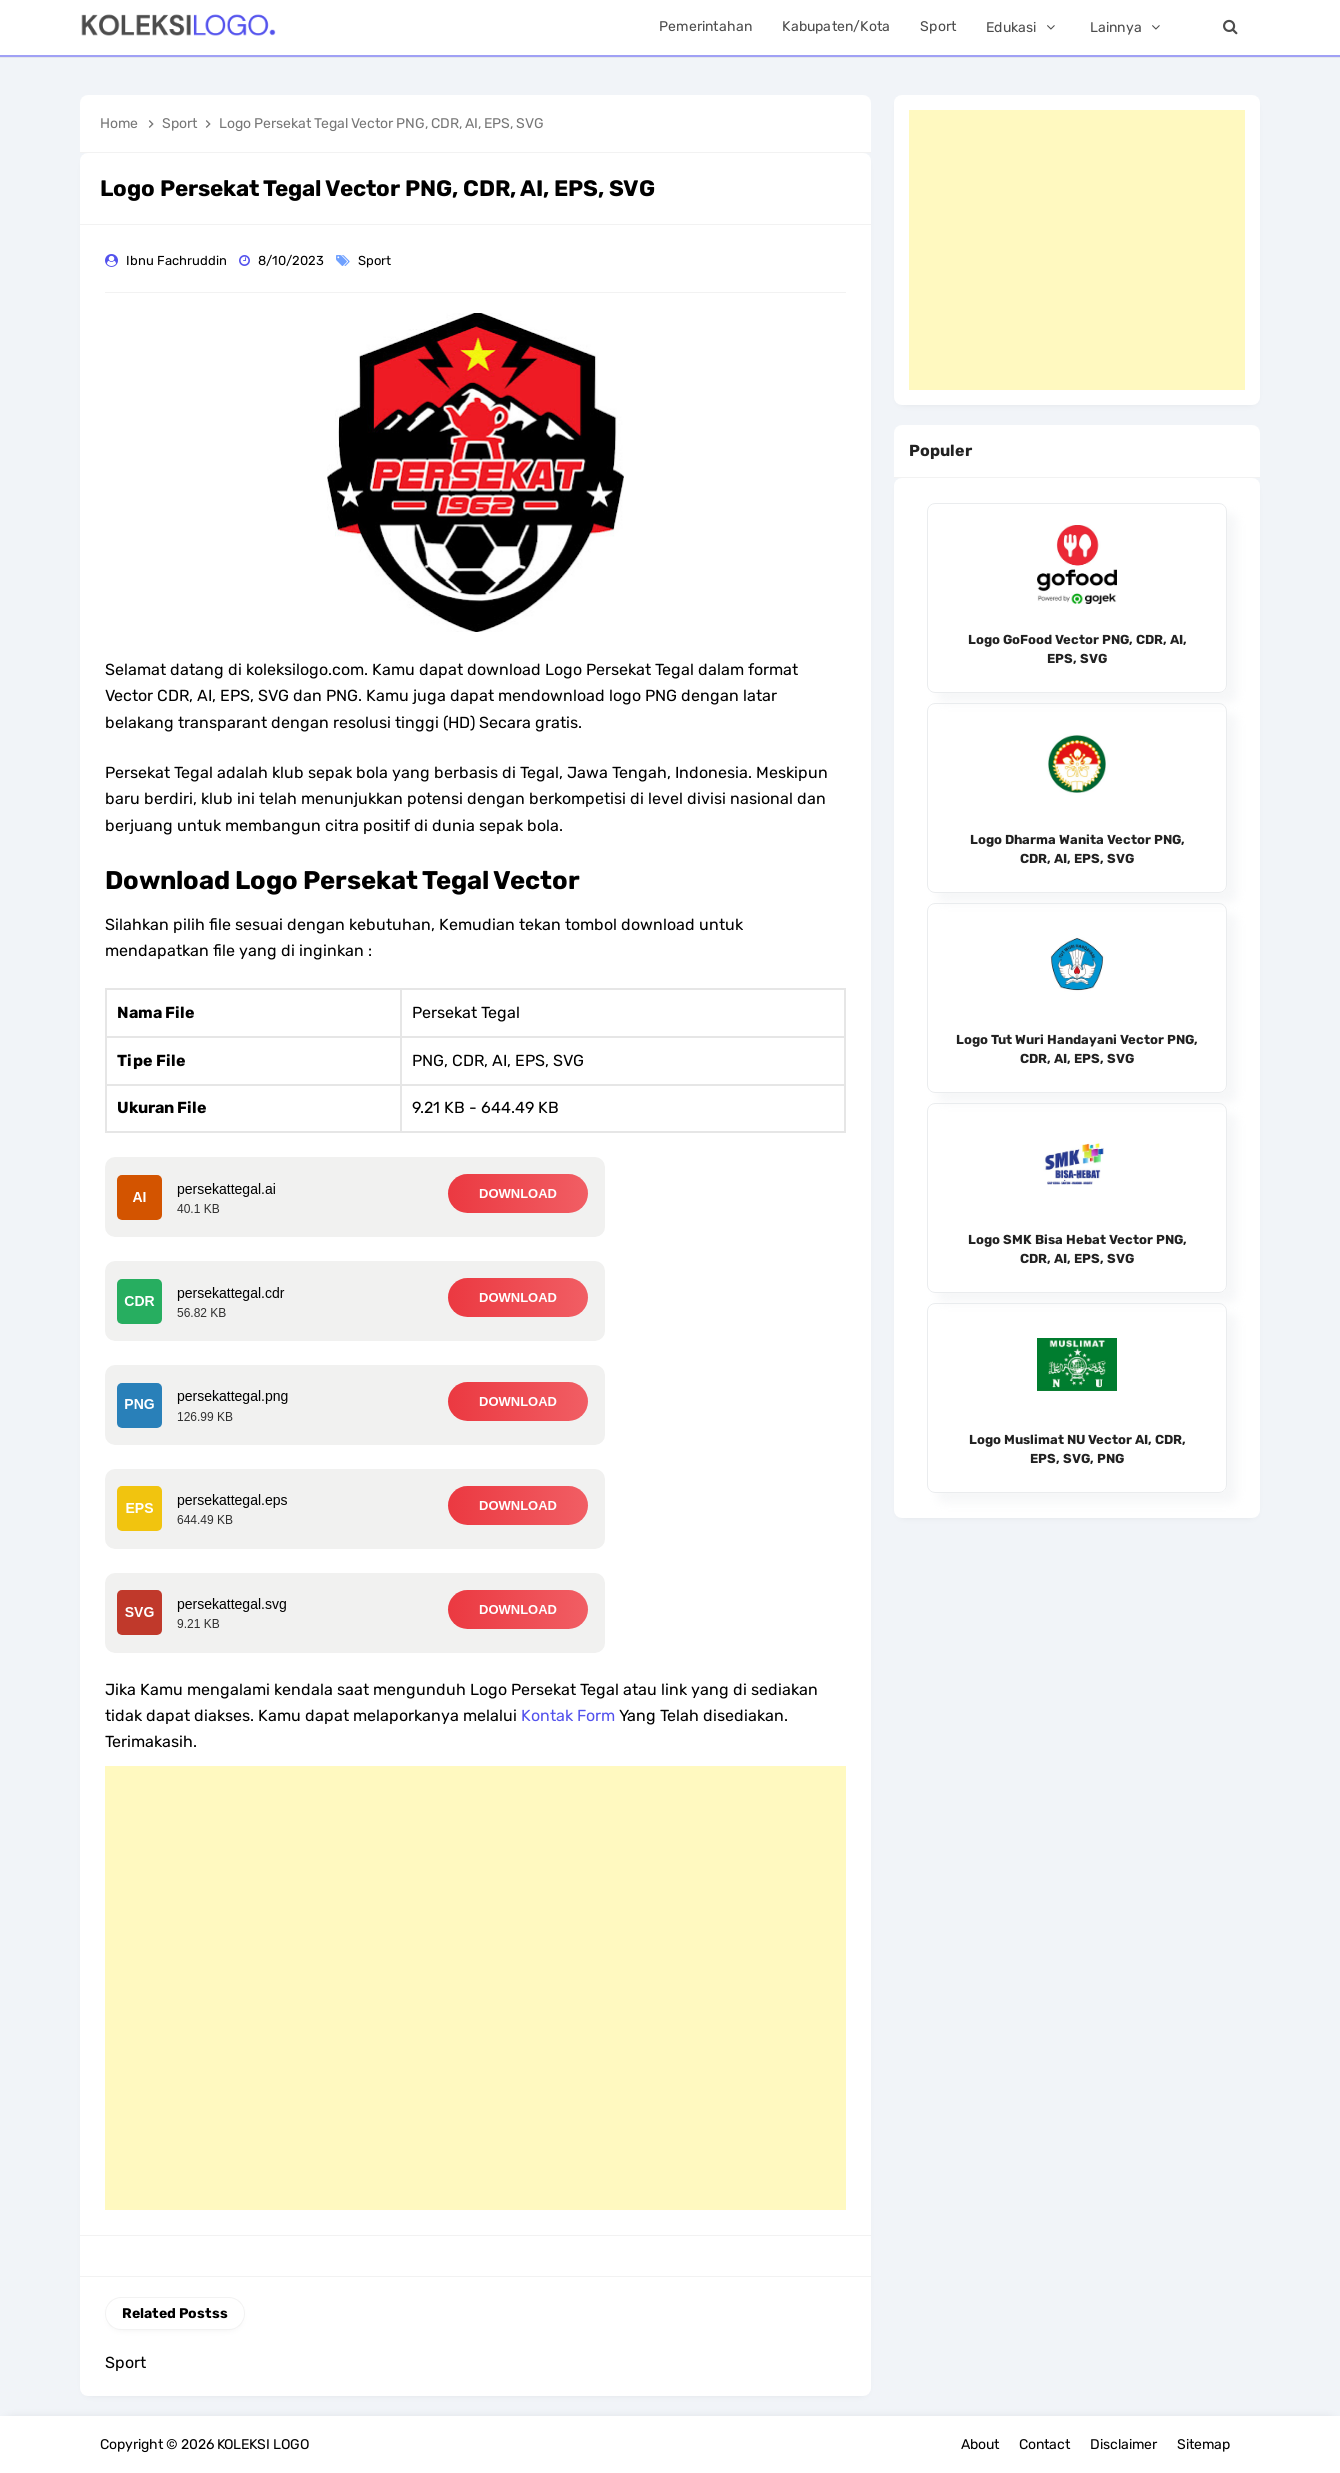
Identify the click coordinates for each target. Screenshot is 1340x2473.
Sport (376, 260)
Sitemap (1203, 2444)
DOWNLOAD (518, 1193)
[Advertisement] (475, 1988)
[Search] (1230, 27)
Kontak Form (568, 1715)
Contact (1044, 2444)
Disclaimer (1123, 2444)
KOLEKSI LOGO (263, 2444)
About (980, 2444)
